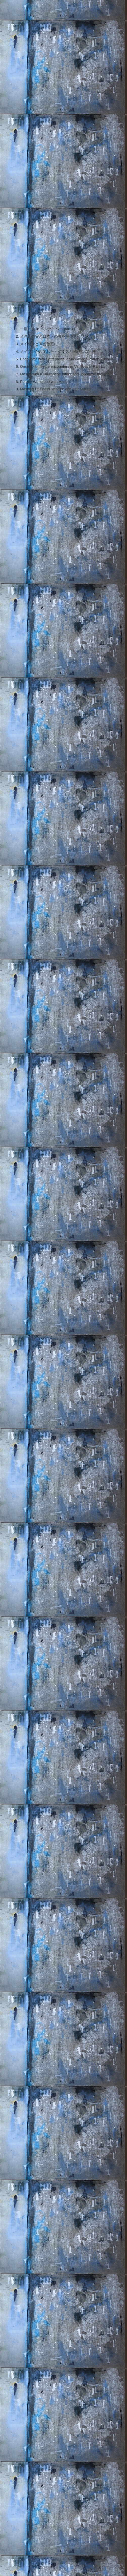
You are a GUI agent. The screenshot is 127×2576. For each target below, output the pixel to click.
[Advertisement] (63, 80)
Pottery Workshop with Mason (45, 350)
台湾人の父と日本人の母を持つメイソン (53, 306)
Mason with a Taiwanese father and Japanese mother (64, 342)
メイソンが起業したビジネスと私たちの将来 (56, 321)
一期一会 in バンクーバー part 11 (47, 299)
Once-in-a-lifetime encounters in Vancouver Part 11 (62, 335)
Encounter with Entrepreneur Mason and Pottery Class (65, 328)
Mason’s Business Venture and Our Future (55, 357)
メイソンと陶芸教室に (39, 313)
